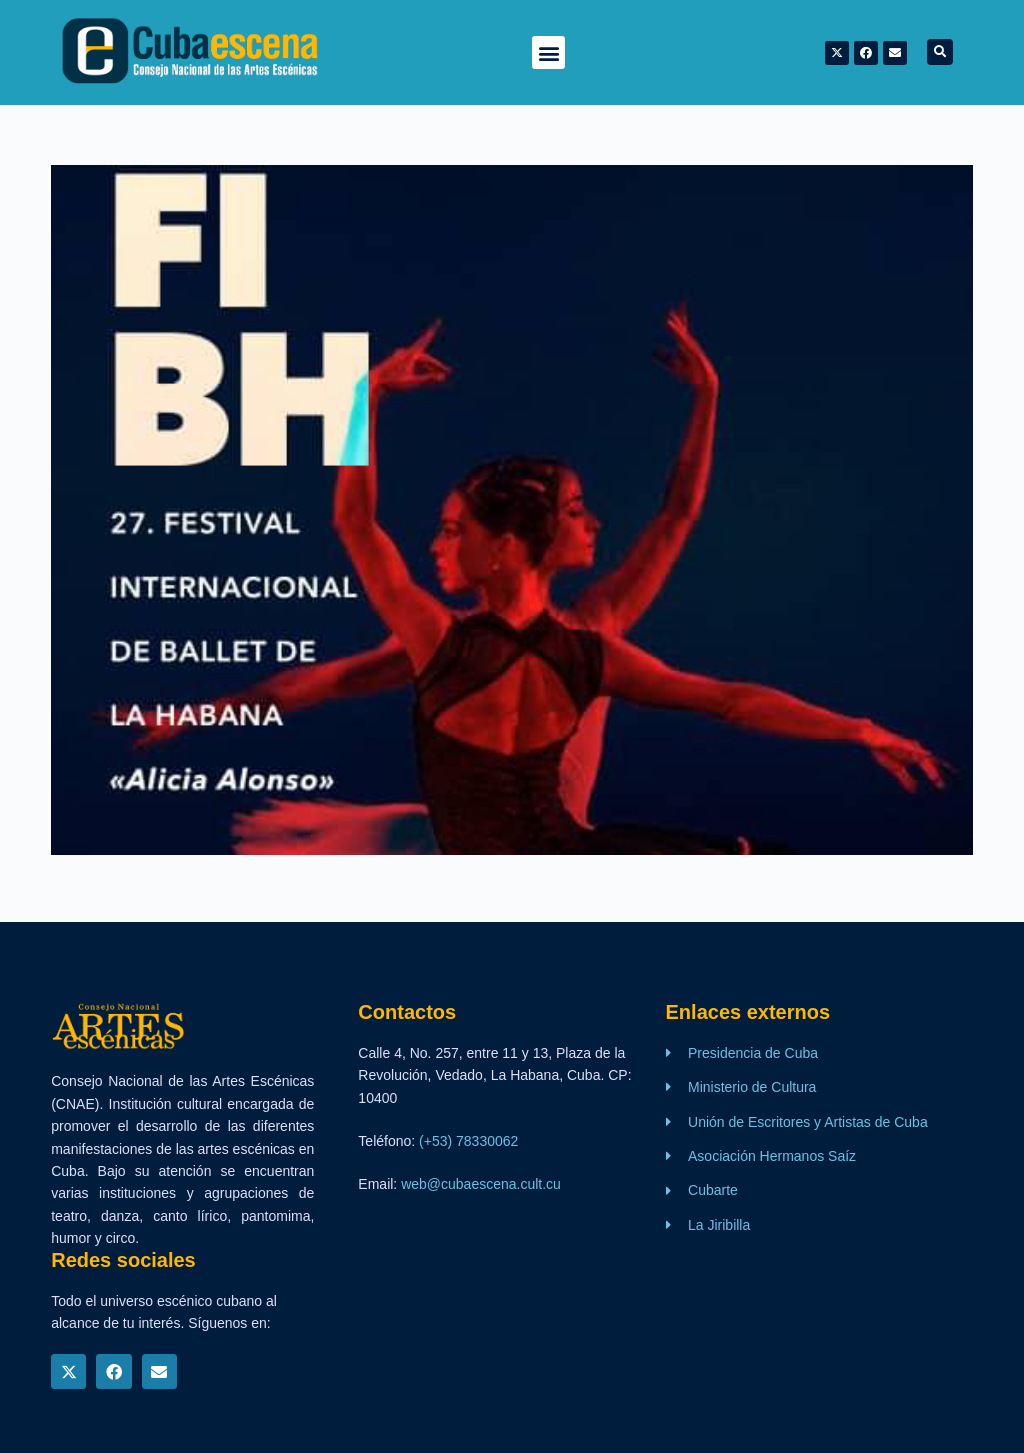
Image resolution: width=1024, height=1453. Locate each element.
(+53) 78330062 (468, 1141)
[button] (548, 52)
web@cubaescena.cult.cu (481, 1184)
